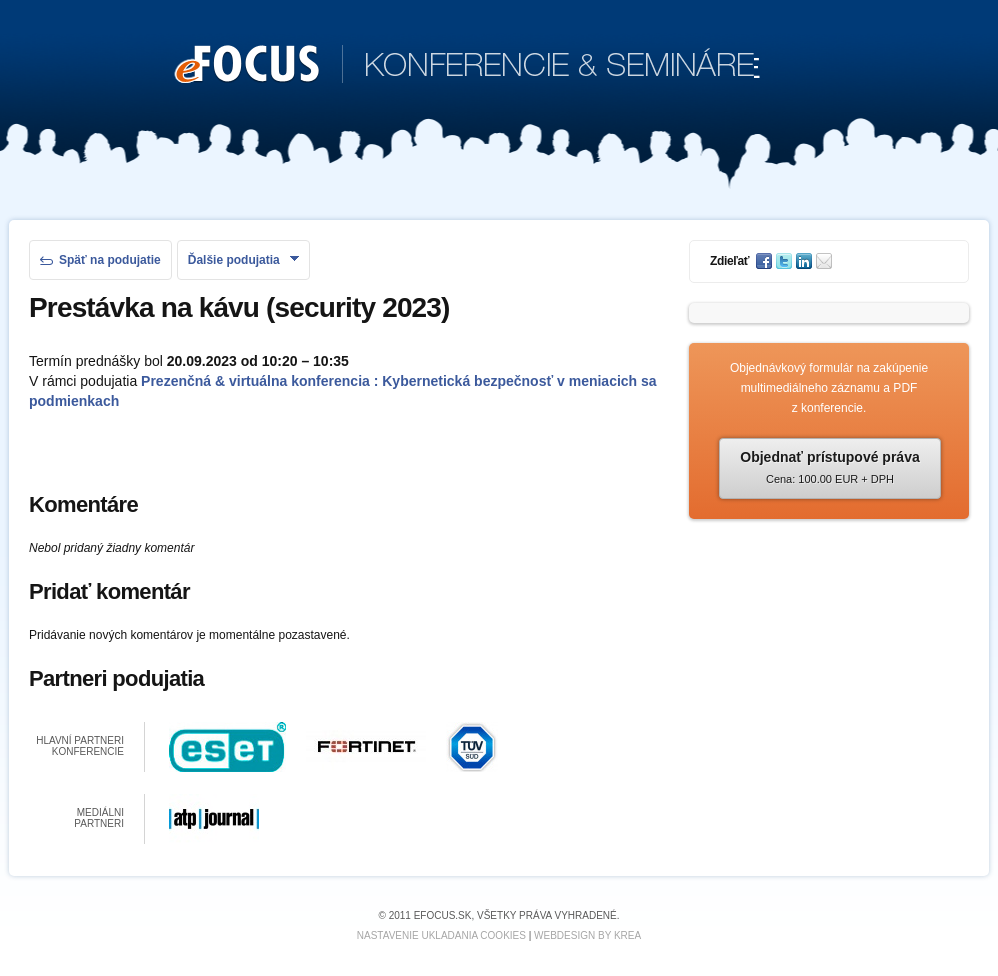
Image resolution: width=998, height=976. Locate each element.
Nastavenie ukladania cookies (441, 935)
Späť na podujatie (100, 260)
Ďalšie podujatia (243, 260)
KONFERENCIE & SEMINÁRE (467, 66)
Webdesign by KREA (587, 935)
